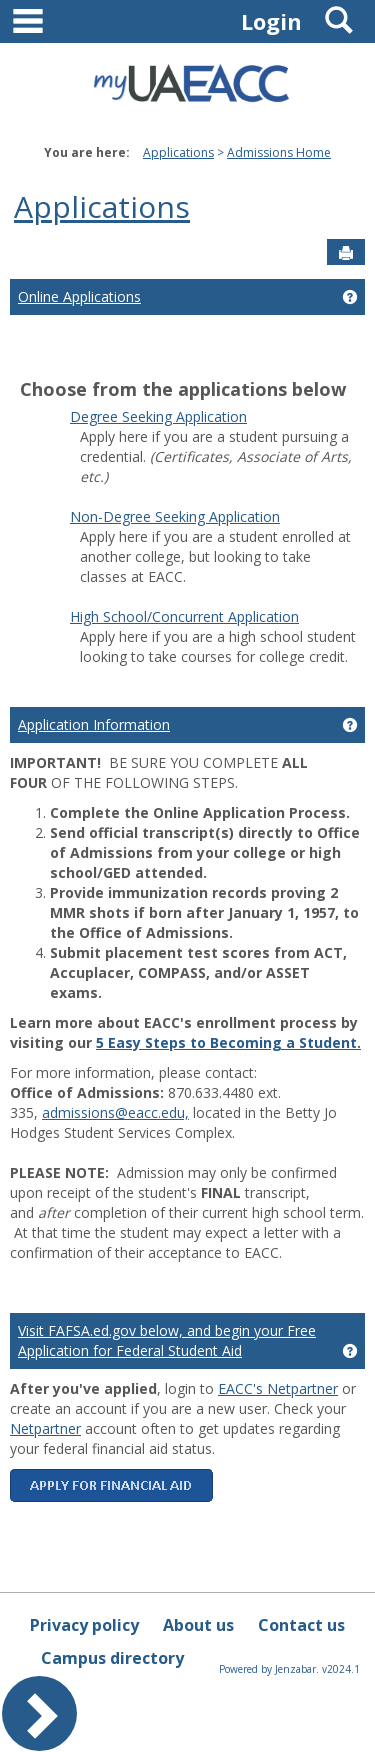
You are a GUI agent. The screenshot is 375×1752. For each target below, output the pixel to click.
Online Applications (79, 296)
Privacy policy (84, 1625)
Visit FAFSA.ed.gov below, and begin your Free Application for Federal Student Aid (167, 1340)
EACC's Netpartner (278, 1388)
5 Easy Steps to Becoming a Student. (228, 1042)
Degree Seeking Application (158, 416)
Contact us (301, 1625)
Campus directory (112, 1658)
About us (198, 1625)
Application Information (94, 724)
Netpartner (45, 1428)
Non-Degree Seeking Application (175, 516)
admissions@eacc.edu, (115, 1112)
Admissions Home (279, 152)
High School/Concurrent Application (184, 616)
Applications (178, 152)
